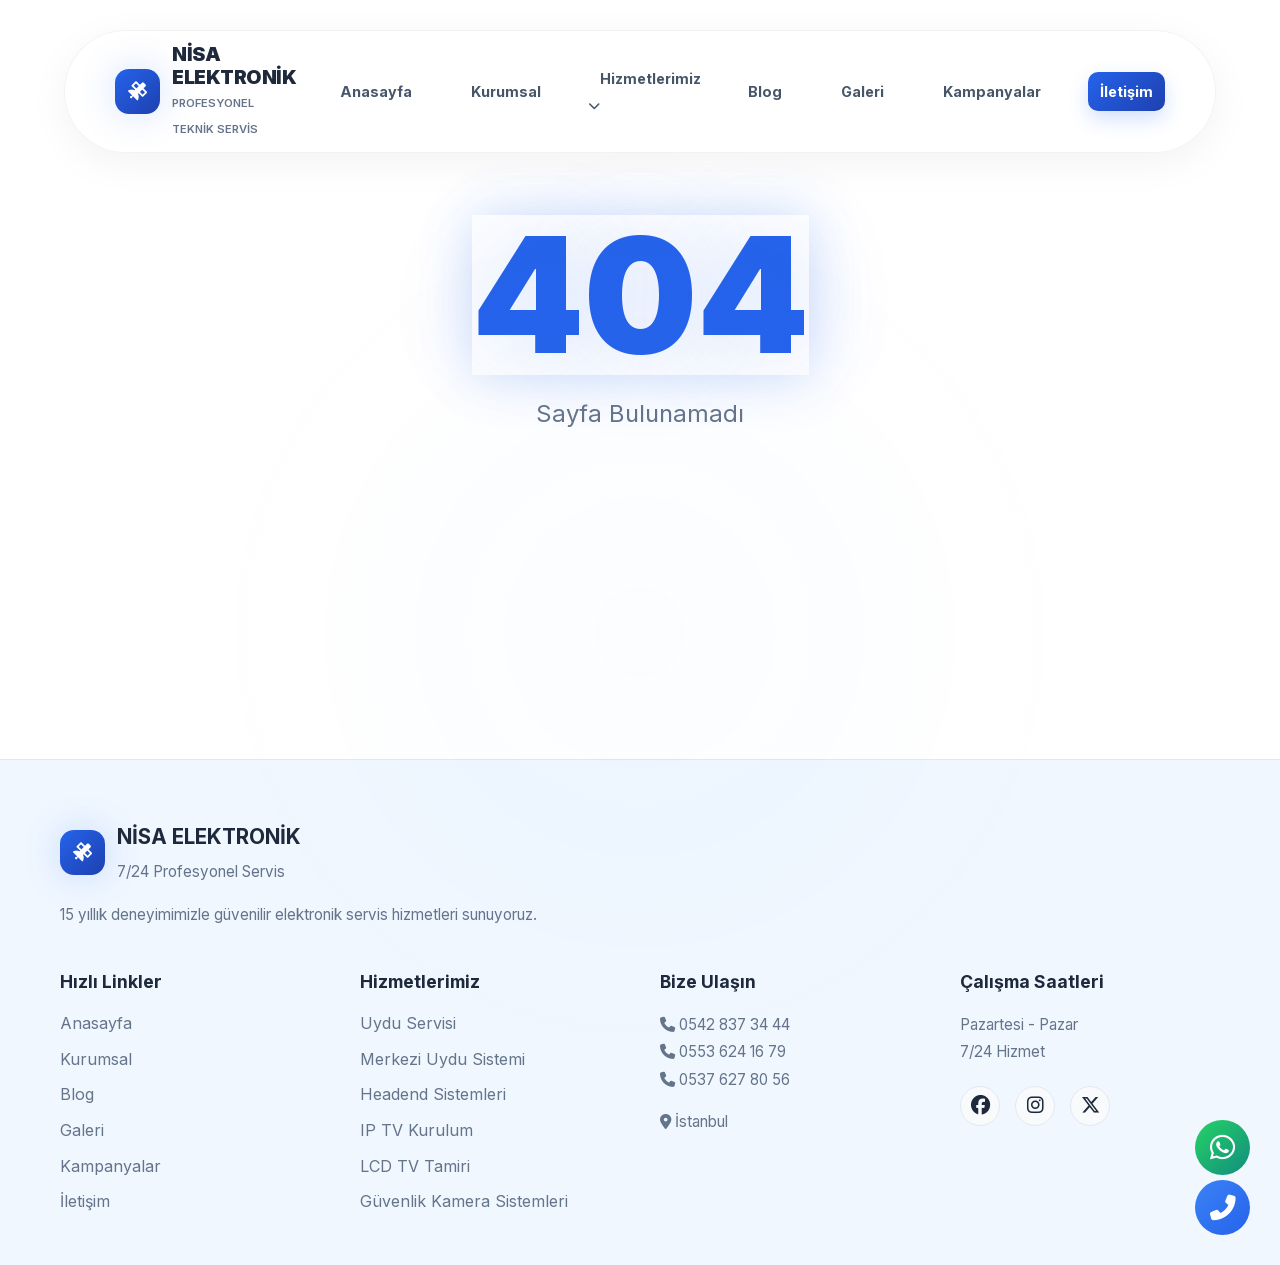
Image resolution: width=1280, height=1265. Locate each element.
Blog (765, 91)
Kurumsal (506, 91)
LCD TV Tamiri (415, 1166)
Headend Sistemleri (433, 1094)
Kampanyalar (992, 91)
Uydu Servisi (408, 1023)
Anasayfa (376, 91)
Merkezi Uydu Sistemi (442, 1059)
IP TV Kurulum (416, 1130)
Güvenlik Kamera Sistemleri (464, 1201)
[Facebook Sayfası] (980, 1106)
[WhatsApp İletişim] (1222, 1147)
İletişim (1126, 91)
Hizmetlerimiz (644, 91)
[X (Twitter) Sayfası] (1090, 1106)
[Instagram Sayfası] (1035, 1106)
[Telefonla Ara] (1222, 1207)
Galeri (862, 91)
